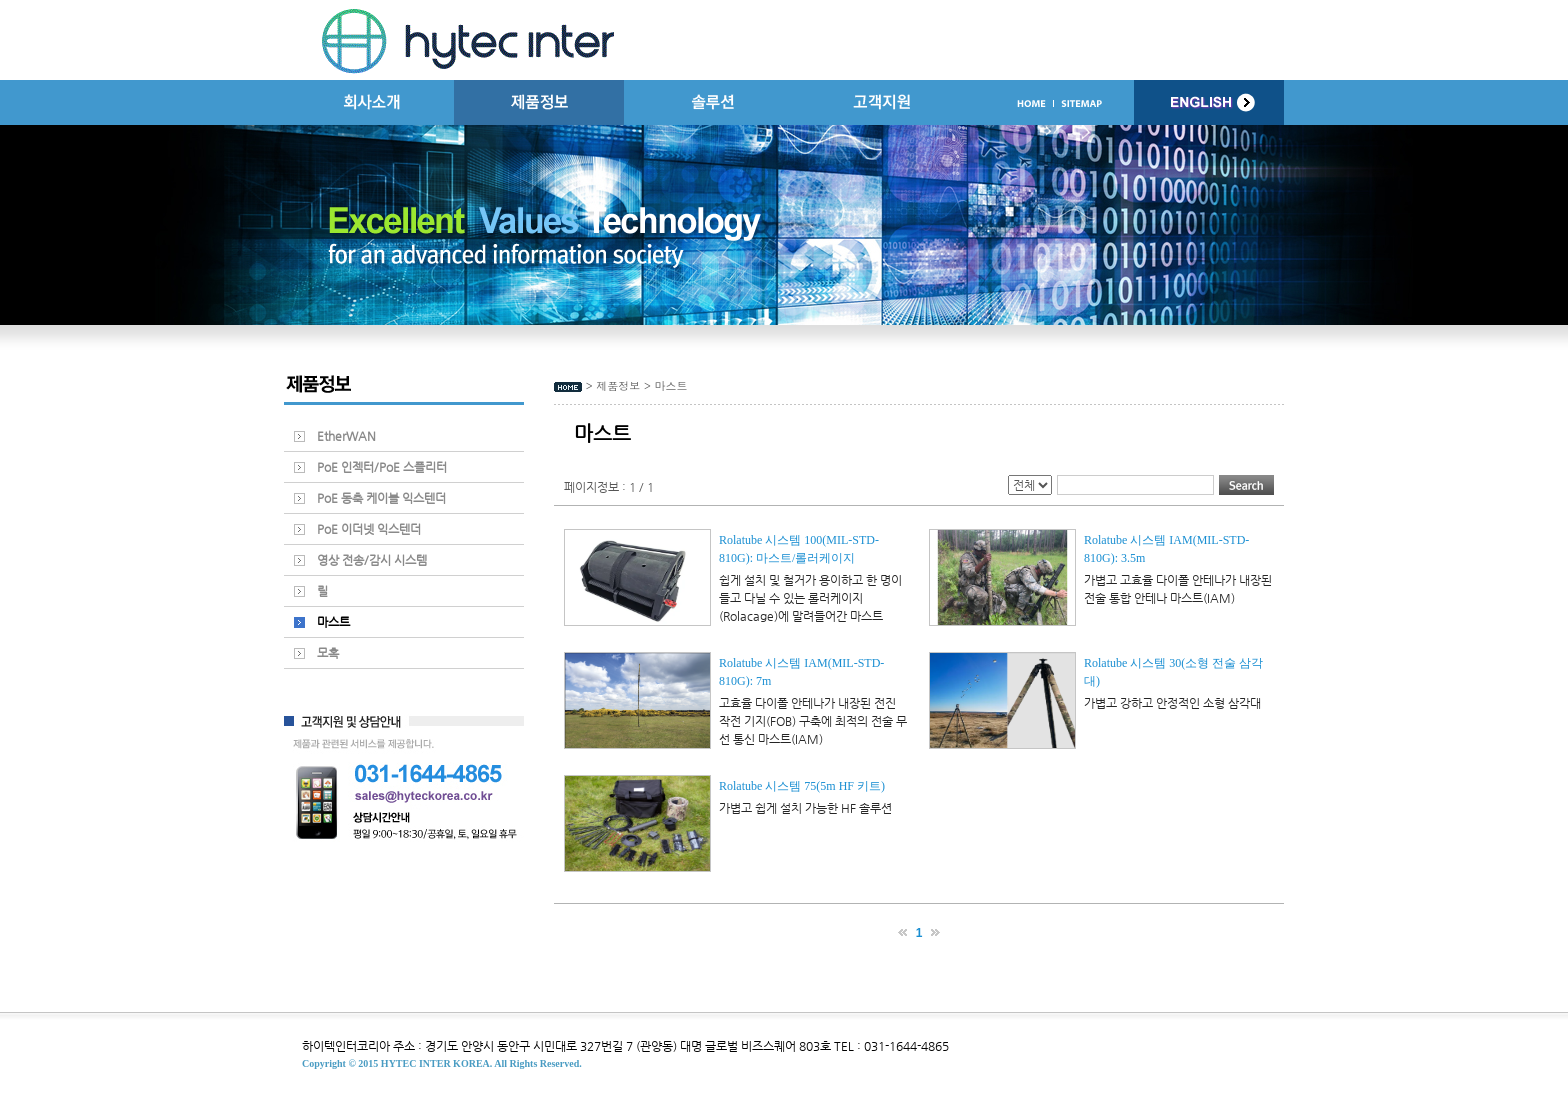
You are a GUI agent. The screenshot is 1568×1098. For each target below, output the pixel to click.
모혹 (328, 653)
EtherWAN (346, 436)
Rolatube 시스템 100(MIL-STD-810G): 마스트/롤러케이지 (799, 549)
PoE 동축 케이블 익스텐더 (381, 498)
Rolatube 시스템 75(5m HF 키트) (802, 786)
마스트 (333, 622)
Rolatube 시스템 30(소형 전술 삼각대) (1173, 672)
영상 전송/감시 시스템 (372, 560)
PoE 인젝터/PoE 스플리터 (382, 467)
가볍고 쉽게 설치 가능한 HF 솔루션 (805, 808)
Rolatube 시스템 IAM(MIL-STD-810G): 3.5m (1166, 549)
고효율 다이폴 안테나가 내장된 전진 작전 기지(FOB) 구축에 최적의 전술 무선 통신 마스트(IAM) (813, 721)
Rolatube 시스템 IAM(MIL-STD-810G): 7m (801, 672)
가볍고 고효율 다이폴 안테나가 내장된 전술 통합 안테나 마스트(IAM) (1178, 589)
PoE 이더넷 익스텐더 (369, 529)
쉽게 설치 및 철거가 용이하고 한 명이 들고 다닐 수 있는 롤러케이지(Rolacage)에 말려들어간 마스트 (810, 598)
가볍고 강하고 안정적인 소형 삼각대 (1172, 703)
